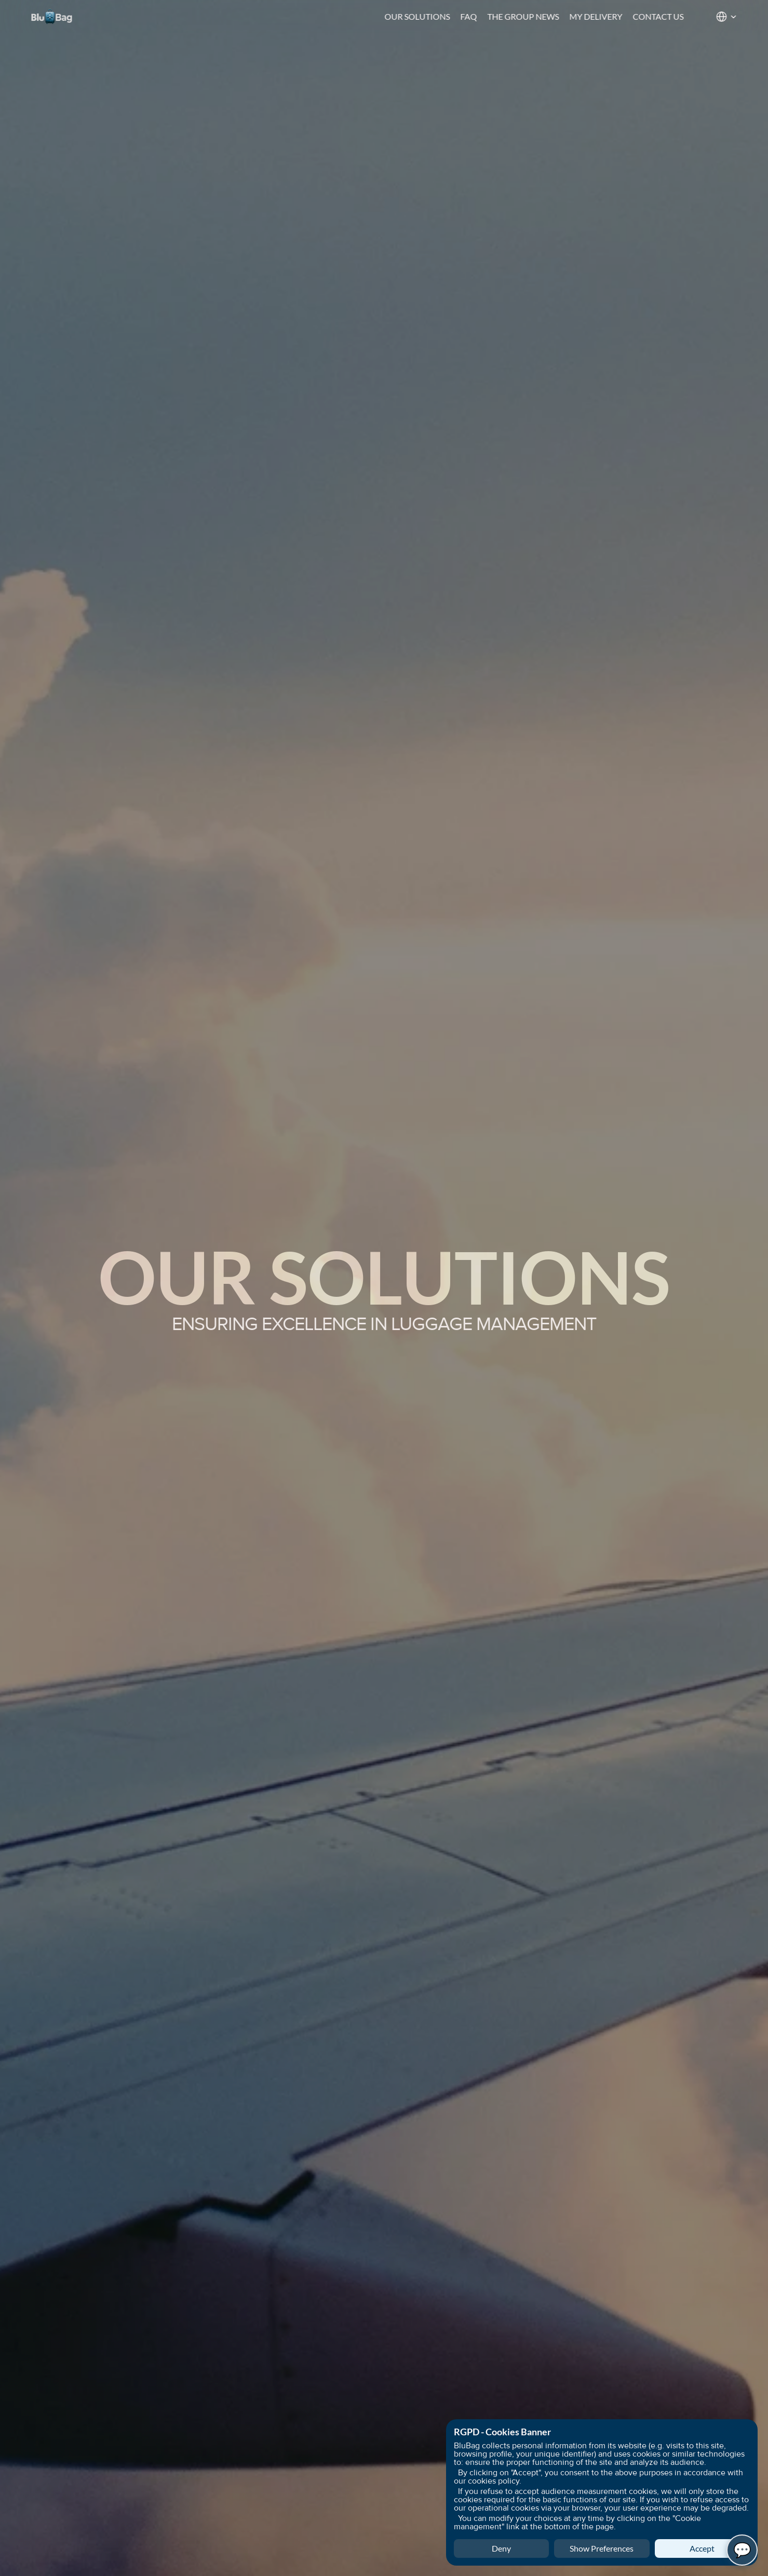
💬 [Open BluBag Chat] (742, 2550)
